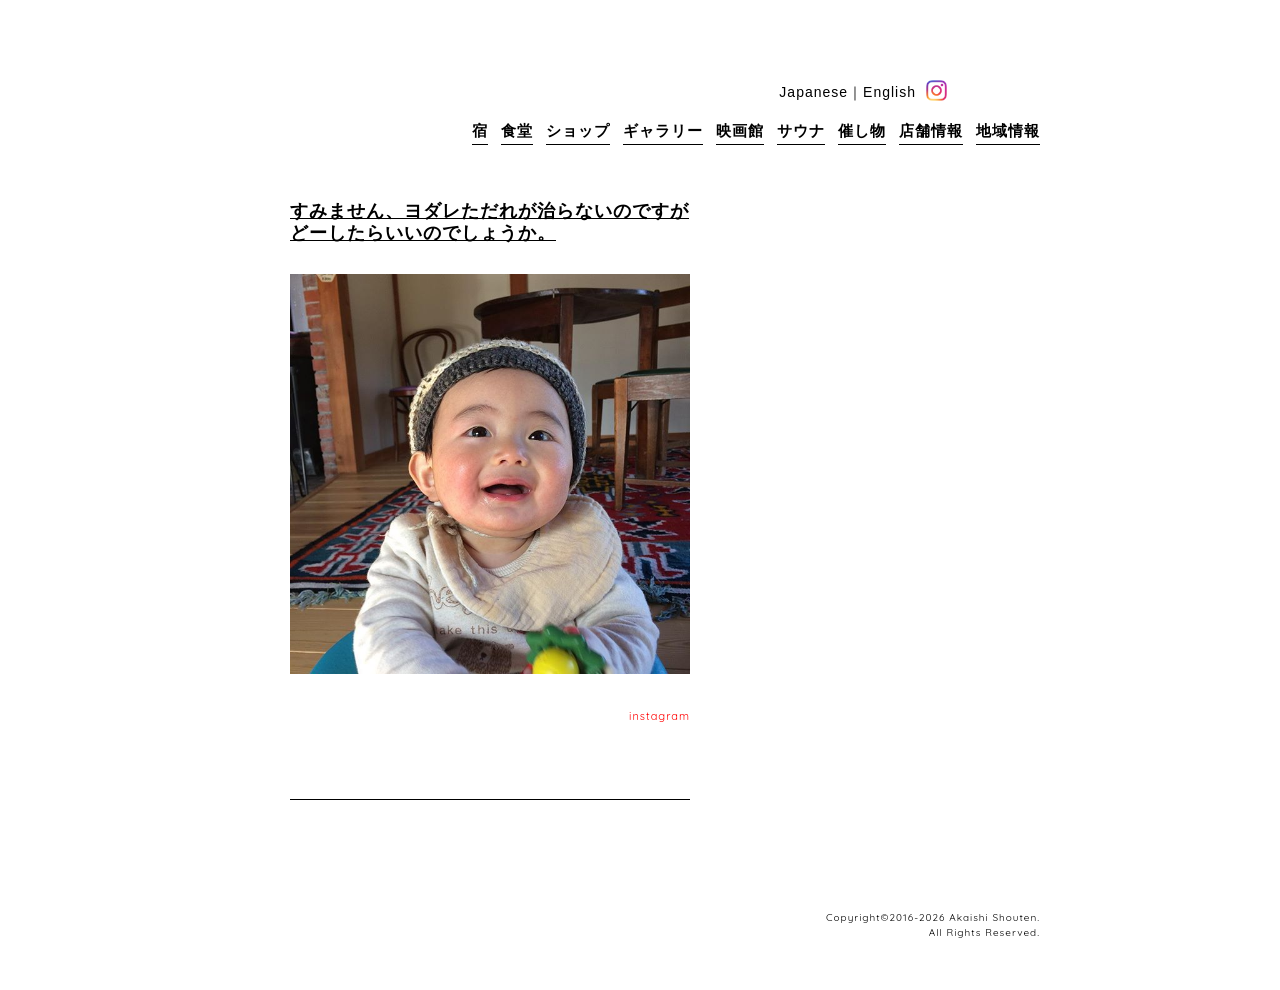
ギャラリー (663, 131)
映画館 (740, 131)
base (1029, 90)
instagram (659, 716)
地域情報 (1008, 131)
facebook (967, 90)
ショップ (578, 131)
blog (998, 90)
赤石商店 (320, 100)
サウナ (801, 131)
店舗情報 (931, 131)
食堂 (517, 131)
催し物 (862, 131)
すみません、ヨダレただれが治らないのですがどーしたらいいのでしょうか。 (489, 221)
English (889, 92)
